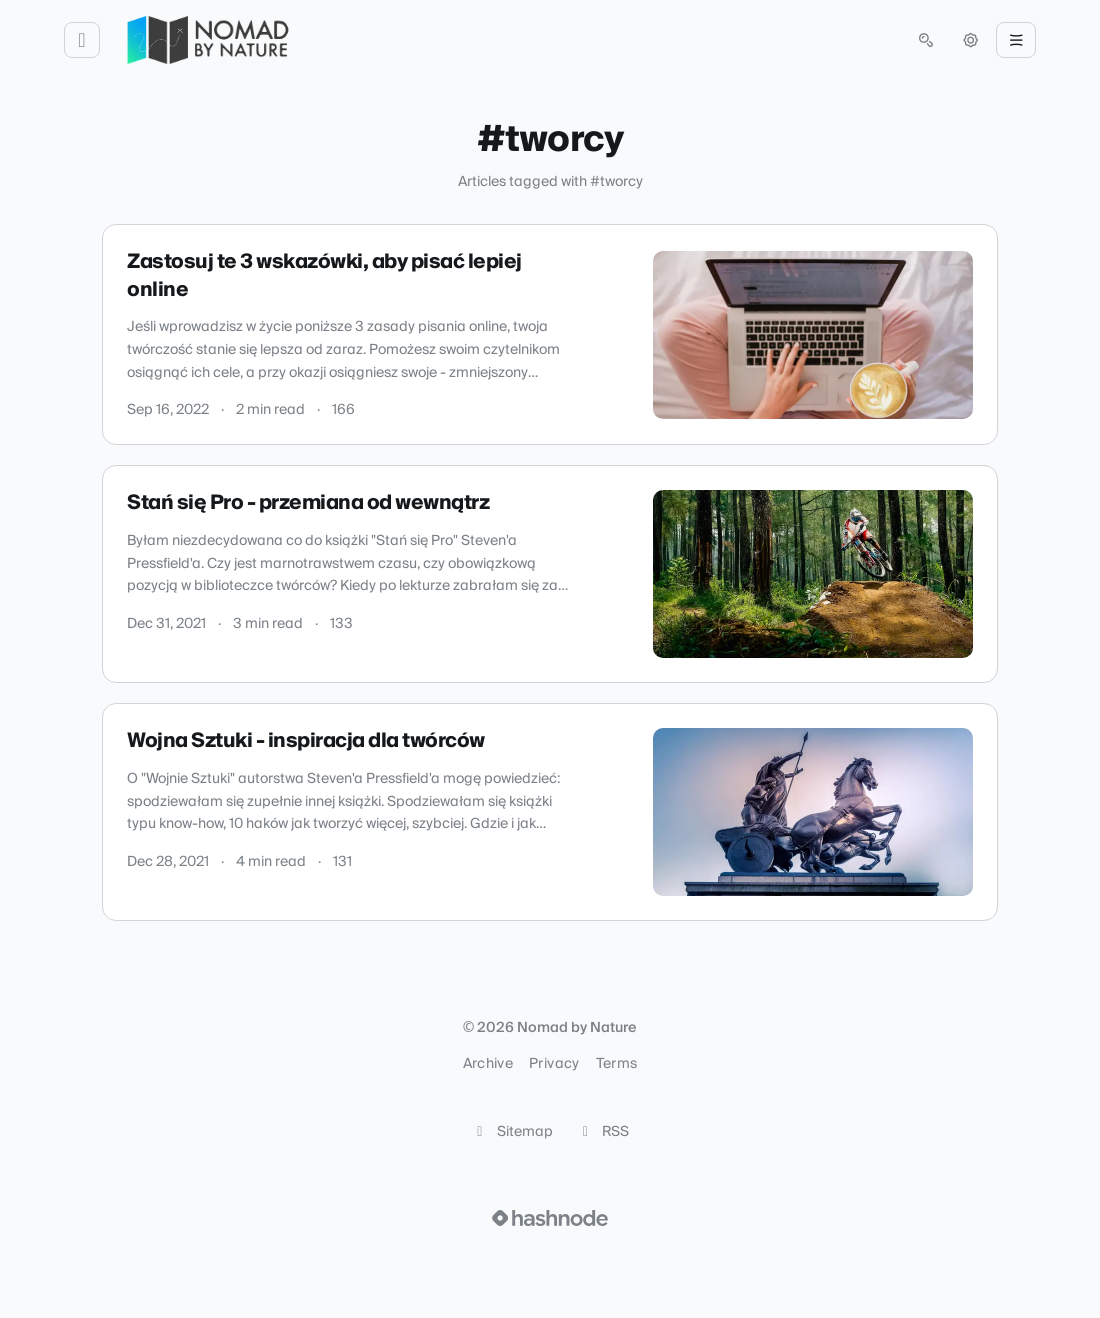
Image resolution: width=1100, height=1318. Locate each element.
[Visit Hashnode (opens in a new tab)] (550, 1218)
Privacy (554, 1064)
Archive (488, 1064)
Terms (617, 1064)
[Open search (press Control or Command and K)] (926, 40)
